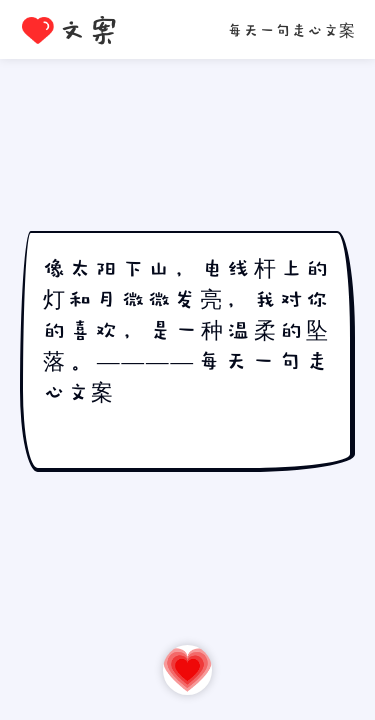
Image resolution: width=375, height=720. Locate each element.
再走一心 (187, 669)
